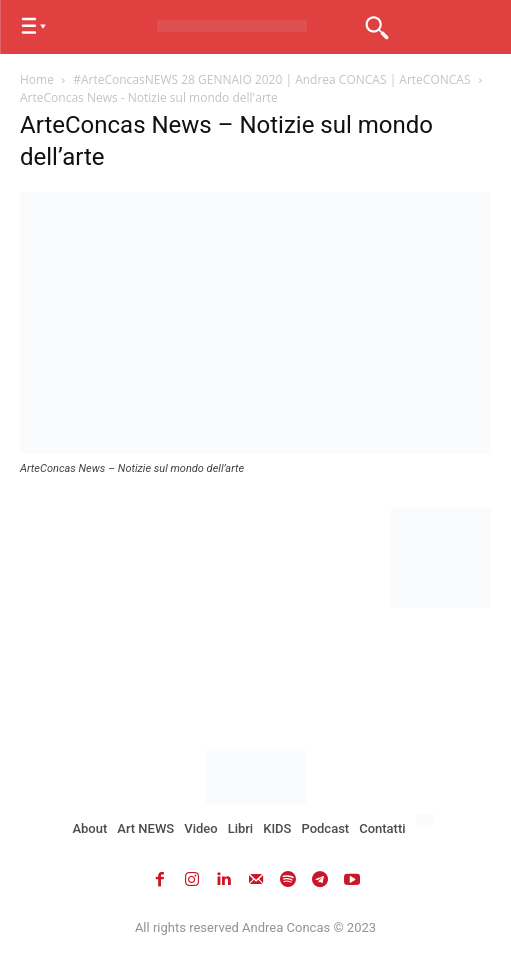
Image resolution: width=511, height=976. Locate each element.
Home (37, 79)
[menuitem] (427, 820)
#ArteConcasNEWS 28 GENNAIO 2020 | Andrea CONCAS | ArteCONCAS (271, 79)
